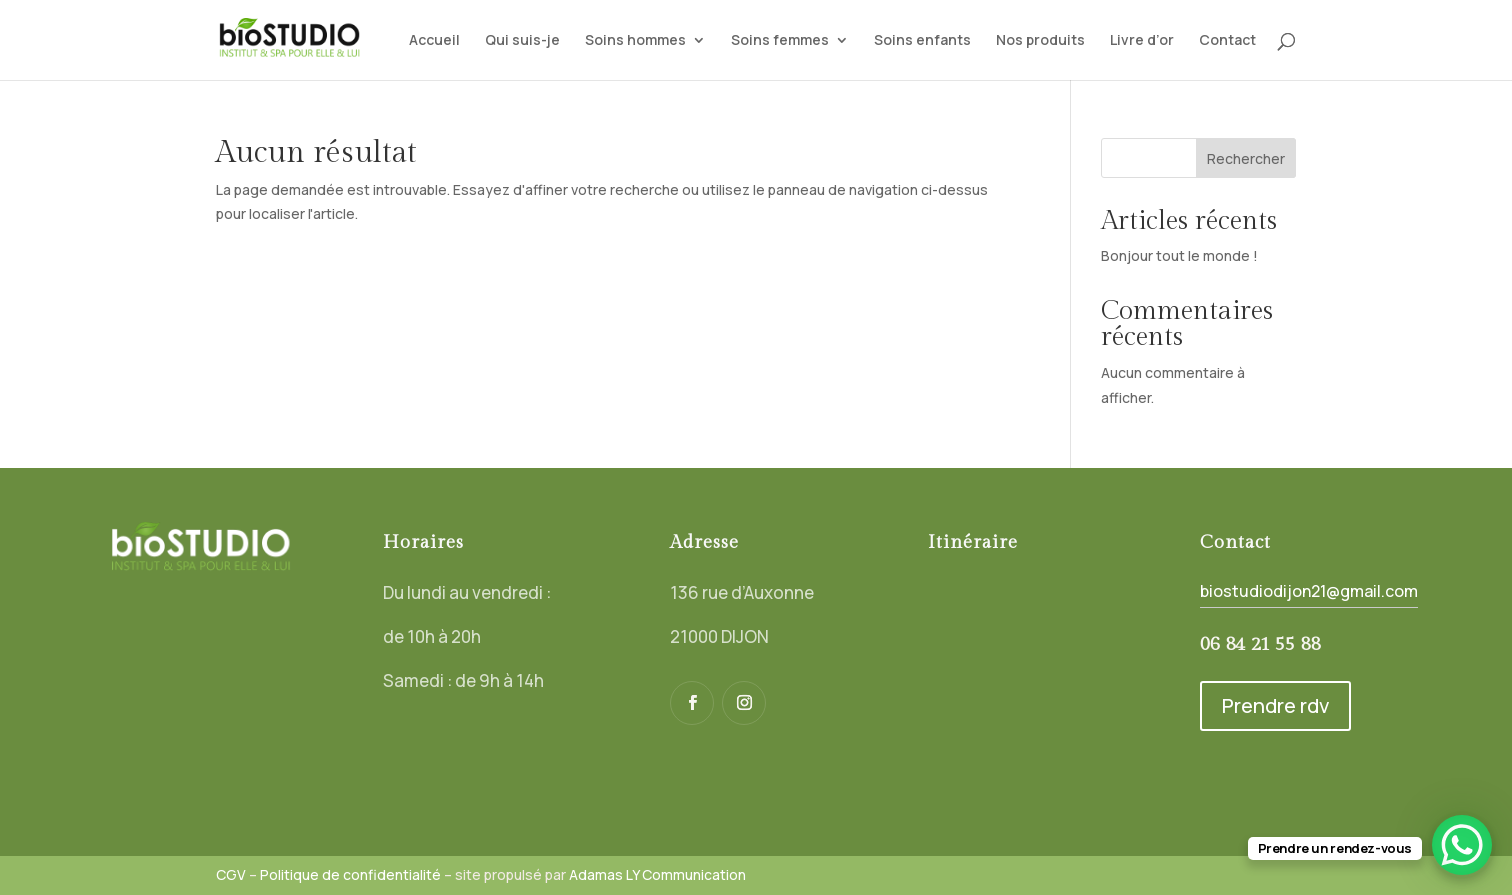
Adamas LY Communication (657, 874)
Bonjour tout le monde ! (1179, 255)
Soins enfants (922, 41)
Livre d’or (1142, 41)
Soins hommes (635, 41)
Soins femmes (780, 41)
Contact (1227, 41)
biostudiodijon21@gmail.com (1309, 591)
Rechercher (1246, 158)
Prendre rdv (1275, 705)
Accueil (434, 41)
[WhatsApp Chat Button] (1462, 845)
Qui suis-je (522, 41)
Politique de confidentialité (350, 874)
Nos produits (1040, 41)
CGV (231, 874)
